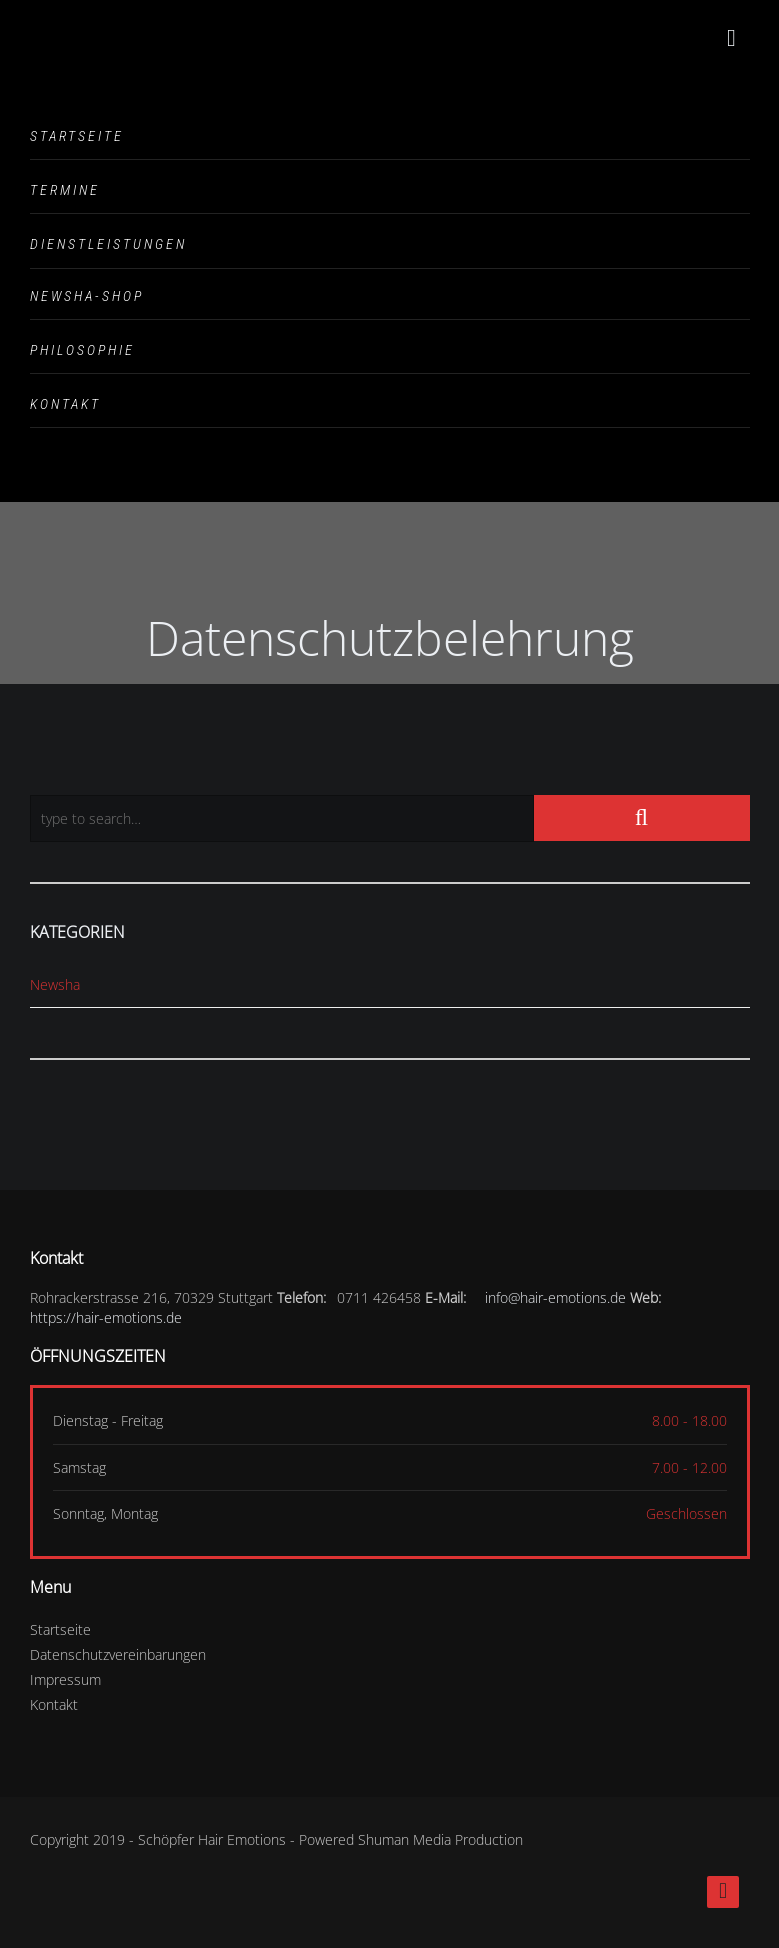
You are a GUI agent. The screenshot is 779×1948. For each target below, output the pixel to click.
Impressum (65, 1679)
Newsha (55, 984)
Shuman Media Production (440, 1839)
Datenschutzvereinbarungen (118, 1654)
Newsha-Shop (87, 296)
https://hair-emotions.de (106, 1317)
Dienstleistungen (108, 244)
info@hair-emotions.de (555, 1297)
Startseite (77, 136)
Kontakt (65, 404)
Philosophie (82, 350)
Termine (65, 190)
